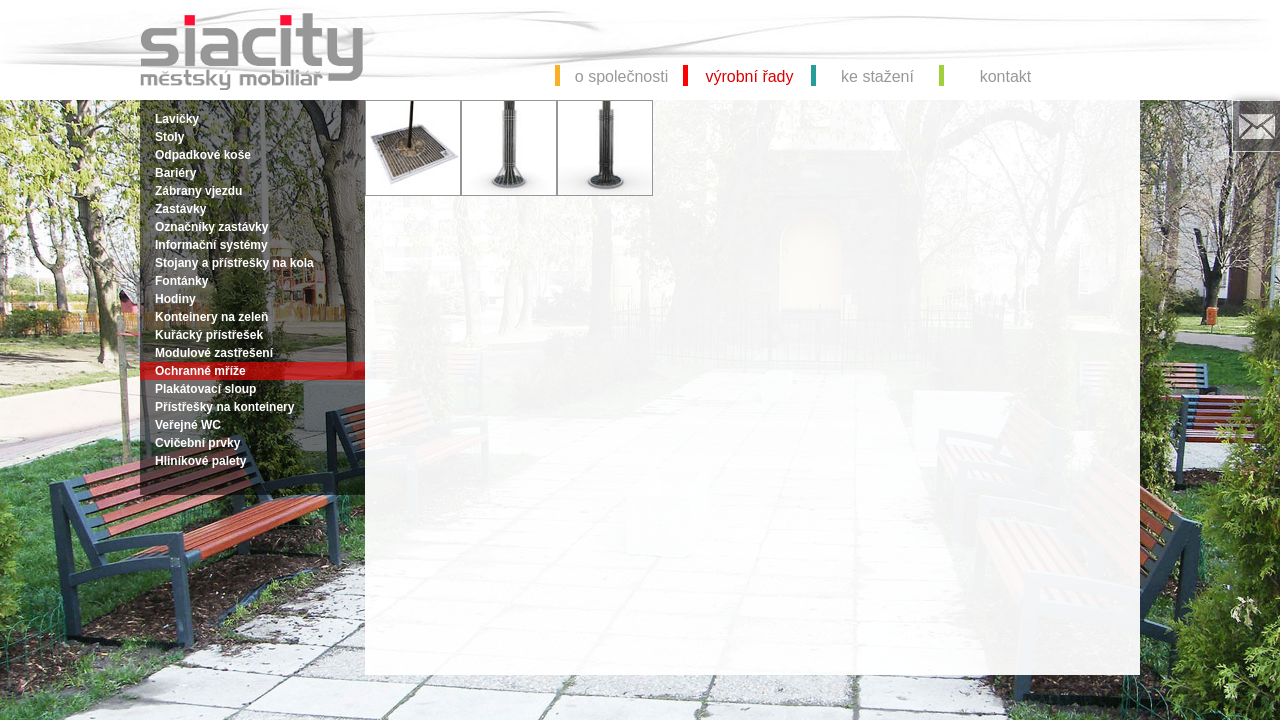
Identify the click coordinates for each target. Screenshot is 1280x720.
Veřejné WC (188, 425)
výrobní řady (749, 76)
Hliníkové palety (200, 461)
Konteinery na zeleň (211, 317)
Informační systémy (211, 245)
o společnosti (621, 76)
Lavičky (177, 119)
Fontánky (181, 281)
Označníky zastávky (211, 227)
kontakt (1006, 76)
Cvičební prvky (197, 443)
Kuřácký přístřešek (209, 335)
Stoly (169, 137)
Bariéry (175, 173)
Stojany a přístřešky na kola (234, 263)
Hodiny (175, 299)
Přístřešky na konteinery (224, 407)
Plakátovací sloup (205, 389)
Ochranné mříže (200, 371)
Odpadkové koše (203, 155)
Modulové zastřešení (214, 353)
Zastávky (180, 209)
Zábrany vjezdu (198, 191)
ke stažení (877, 76)
